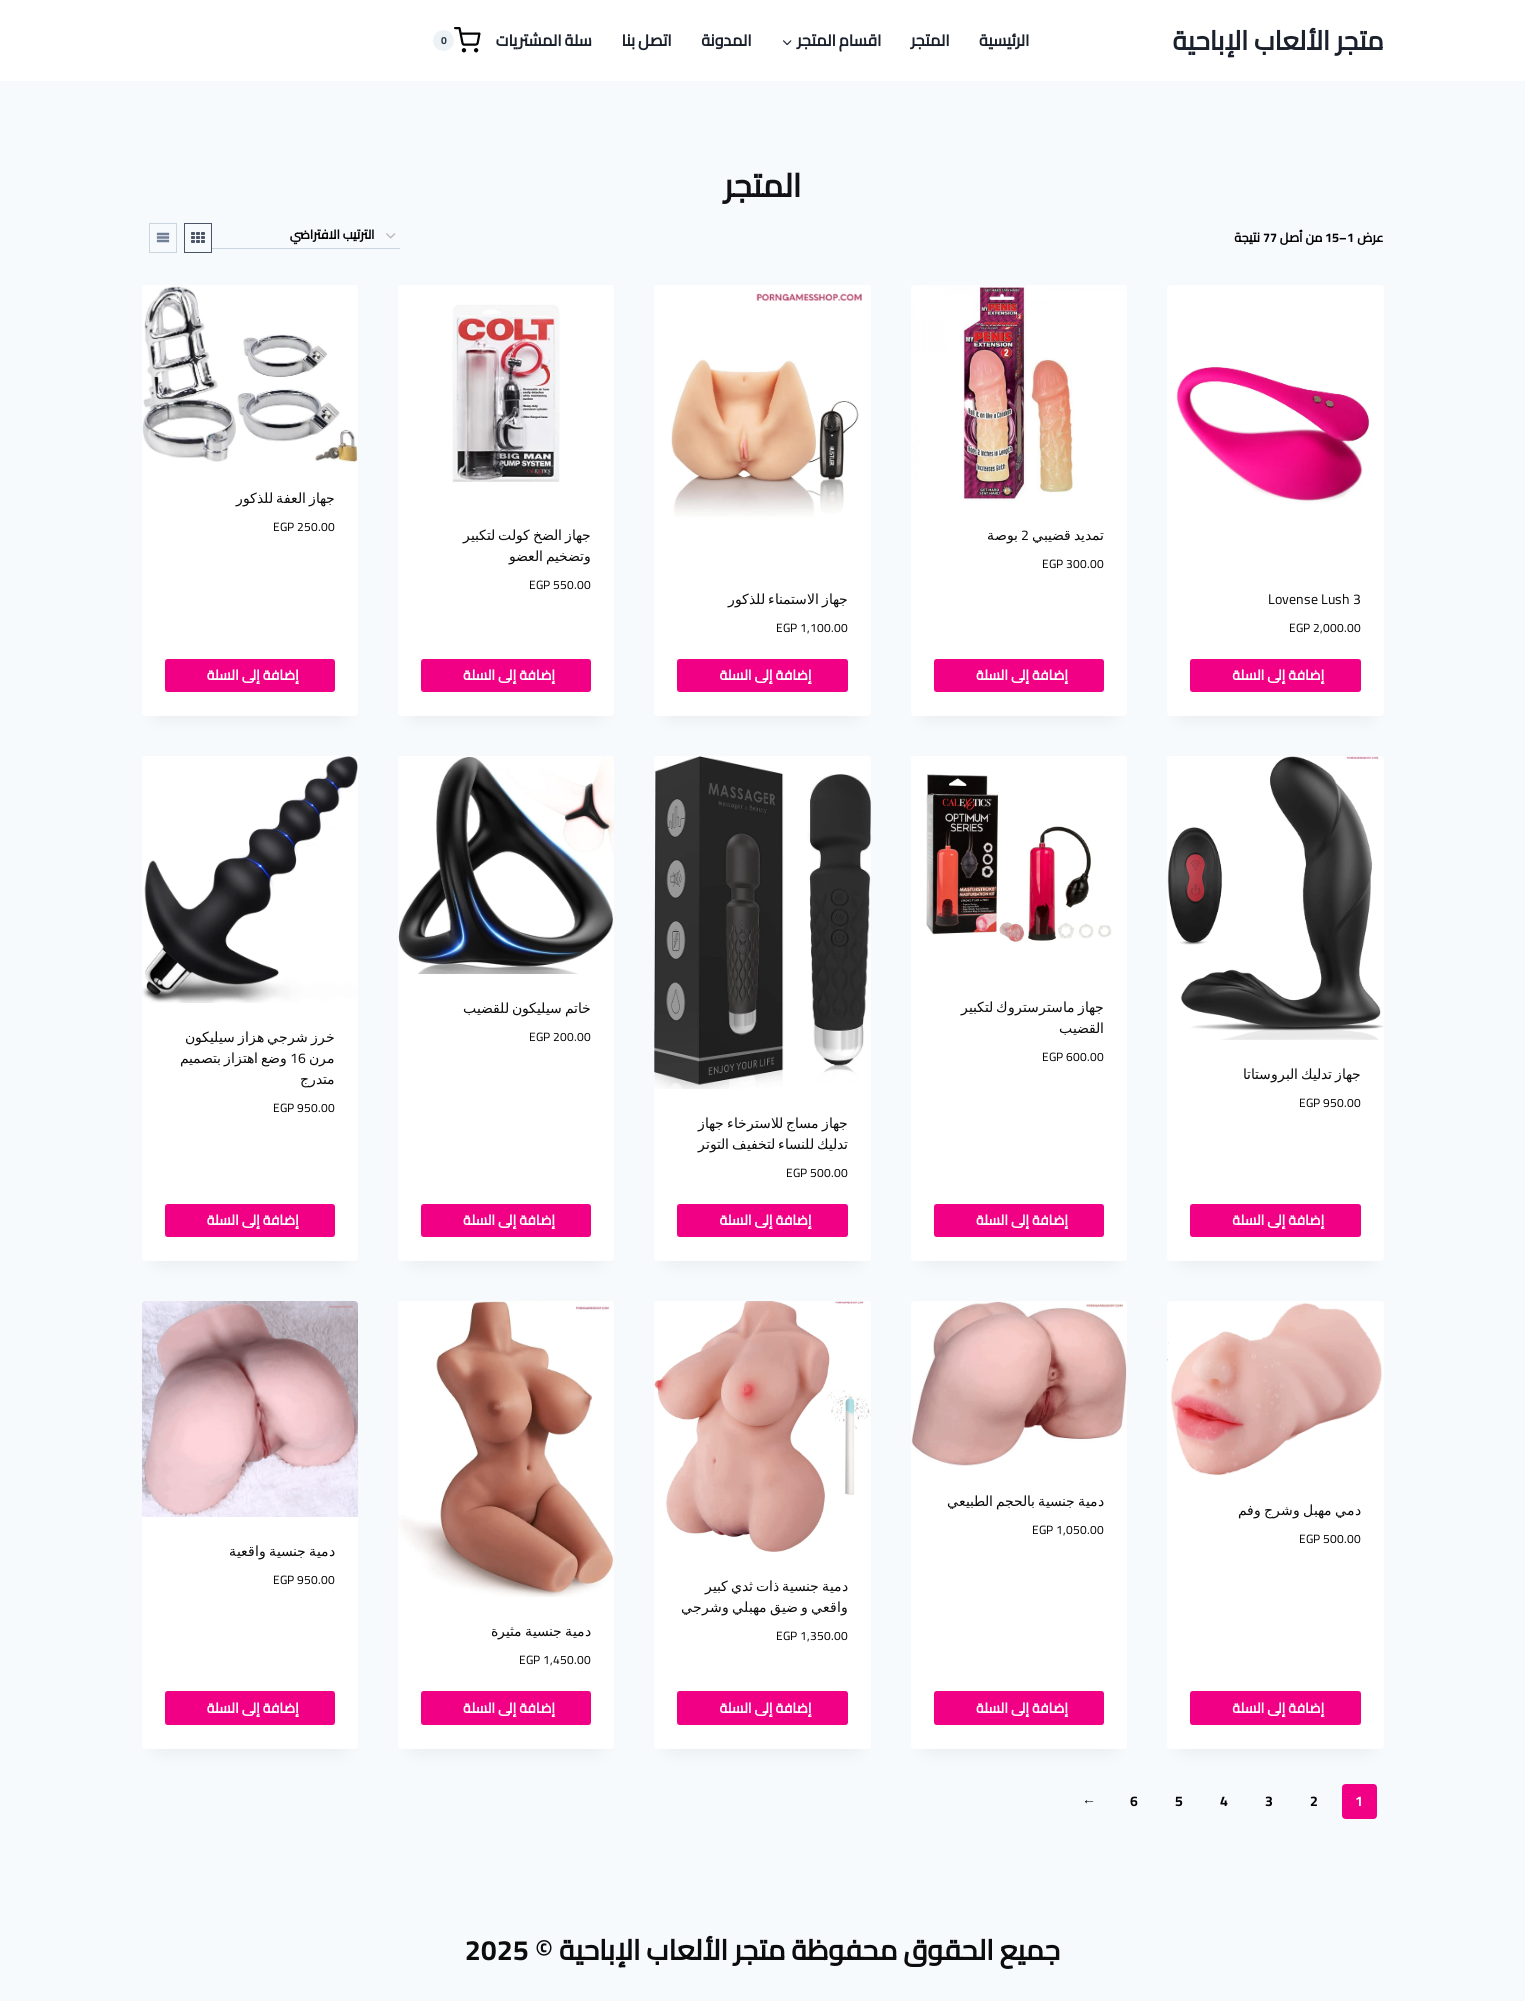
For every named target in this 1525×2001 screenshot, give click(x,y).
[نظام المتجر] (306, 236)
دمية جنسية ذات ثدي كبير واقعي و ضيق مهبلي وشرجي (764, 1596)
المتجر (930, 40)
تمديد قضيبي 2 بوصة (1045, 535)
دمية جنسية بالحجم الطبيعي (1025, 1501)
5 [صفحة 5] (1179, 1801)
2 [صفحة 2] (1314, 1801)
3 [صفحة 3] (1269, 1801)
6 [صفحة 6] (1134, 1801)
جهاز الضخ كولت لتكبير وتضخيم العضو (527, 545)
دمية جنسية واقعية (282, 1551)
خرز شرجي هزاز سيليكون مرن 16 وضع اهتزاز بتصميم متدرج (257, 1058)
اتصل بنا (646, 40)
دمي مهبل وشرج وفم (1299, 1510)
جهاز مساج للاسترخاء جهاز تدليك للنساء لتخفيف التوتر (773, 1133)
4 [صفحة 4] (1224, 1801)
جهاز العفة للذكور (285, 498)
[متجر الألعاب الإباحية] (1278, 40)
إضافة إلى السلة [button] (1275, 675)
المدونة (726, 40)
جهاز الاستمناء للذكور (788, 599)
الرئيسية (1004, 40)
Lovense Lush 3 (1314, 599)
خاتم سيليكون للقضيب (527, 1008)
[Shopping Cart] (456, 40)
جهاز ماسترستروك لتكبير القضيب (1032, 1017)
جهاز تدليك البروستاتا (1302, 1074)
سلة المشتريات (544, 40)
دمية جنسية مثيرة (541, 1631)
